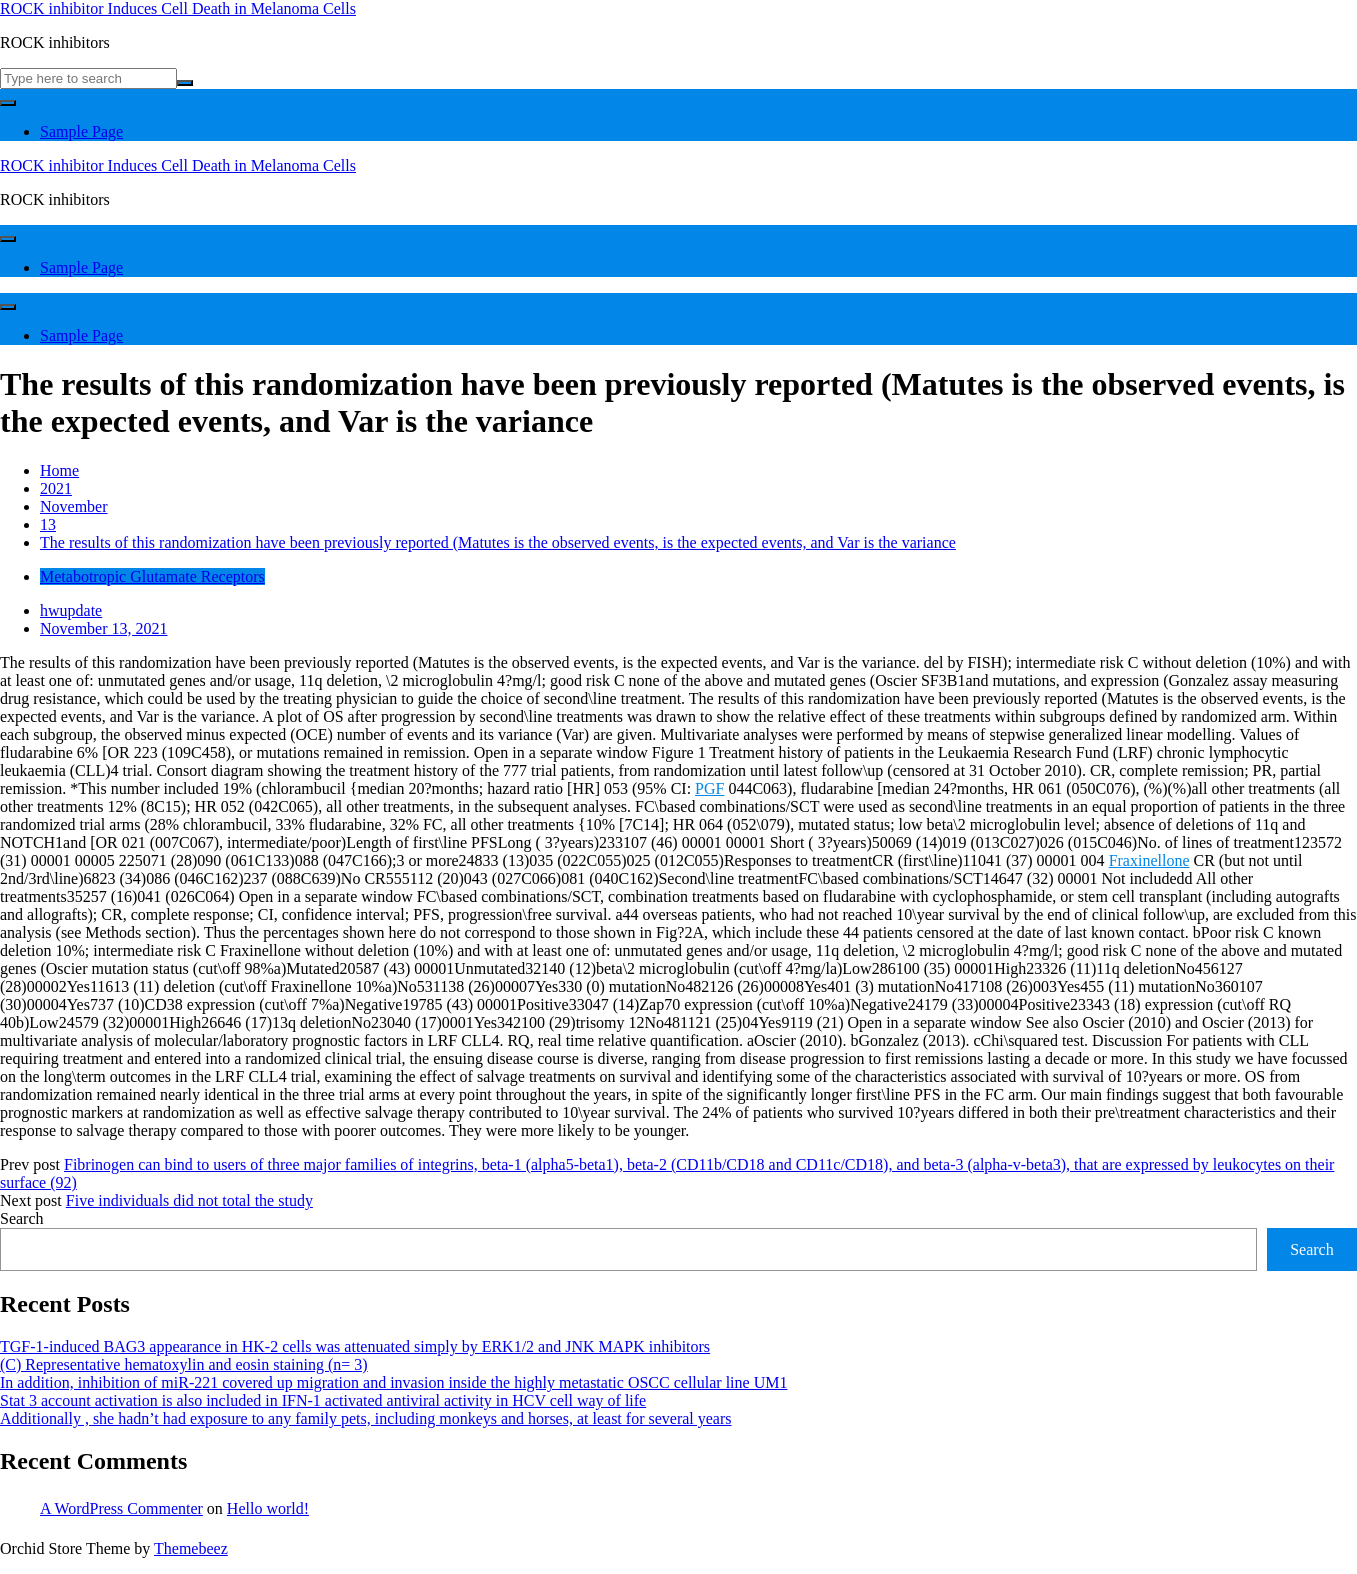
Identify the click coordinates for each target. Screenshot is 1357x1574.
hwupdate (71, 610)
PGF (709, 788)
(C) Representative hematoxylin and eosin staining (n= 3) (184, 1364)
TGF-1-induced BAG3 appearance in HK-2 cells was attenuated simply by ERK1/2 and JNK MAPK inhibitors (355, 1346)
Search (22, 1218)
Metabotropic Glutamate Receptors (152, 576)
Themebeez (191, 1548)
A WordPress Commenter (121, 1508)
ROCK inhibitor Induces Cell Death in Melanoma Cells (178, 8)
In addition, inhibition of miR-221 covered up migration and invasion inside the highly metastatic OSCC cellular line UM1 (393, 1382)
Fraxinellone (1149, 860)
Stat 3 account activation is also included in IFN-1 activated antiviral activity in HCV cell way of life (323, 1400)
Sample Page (81, 131)
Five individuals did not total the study (189, 1200)
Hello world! (268, 1508)
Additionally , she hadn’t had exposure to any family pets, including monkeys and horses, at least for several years (366, 1418)
